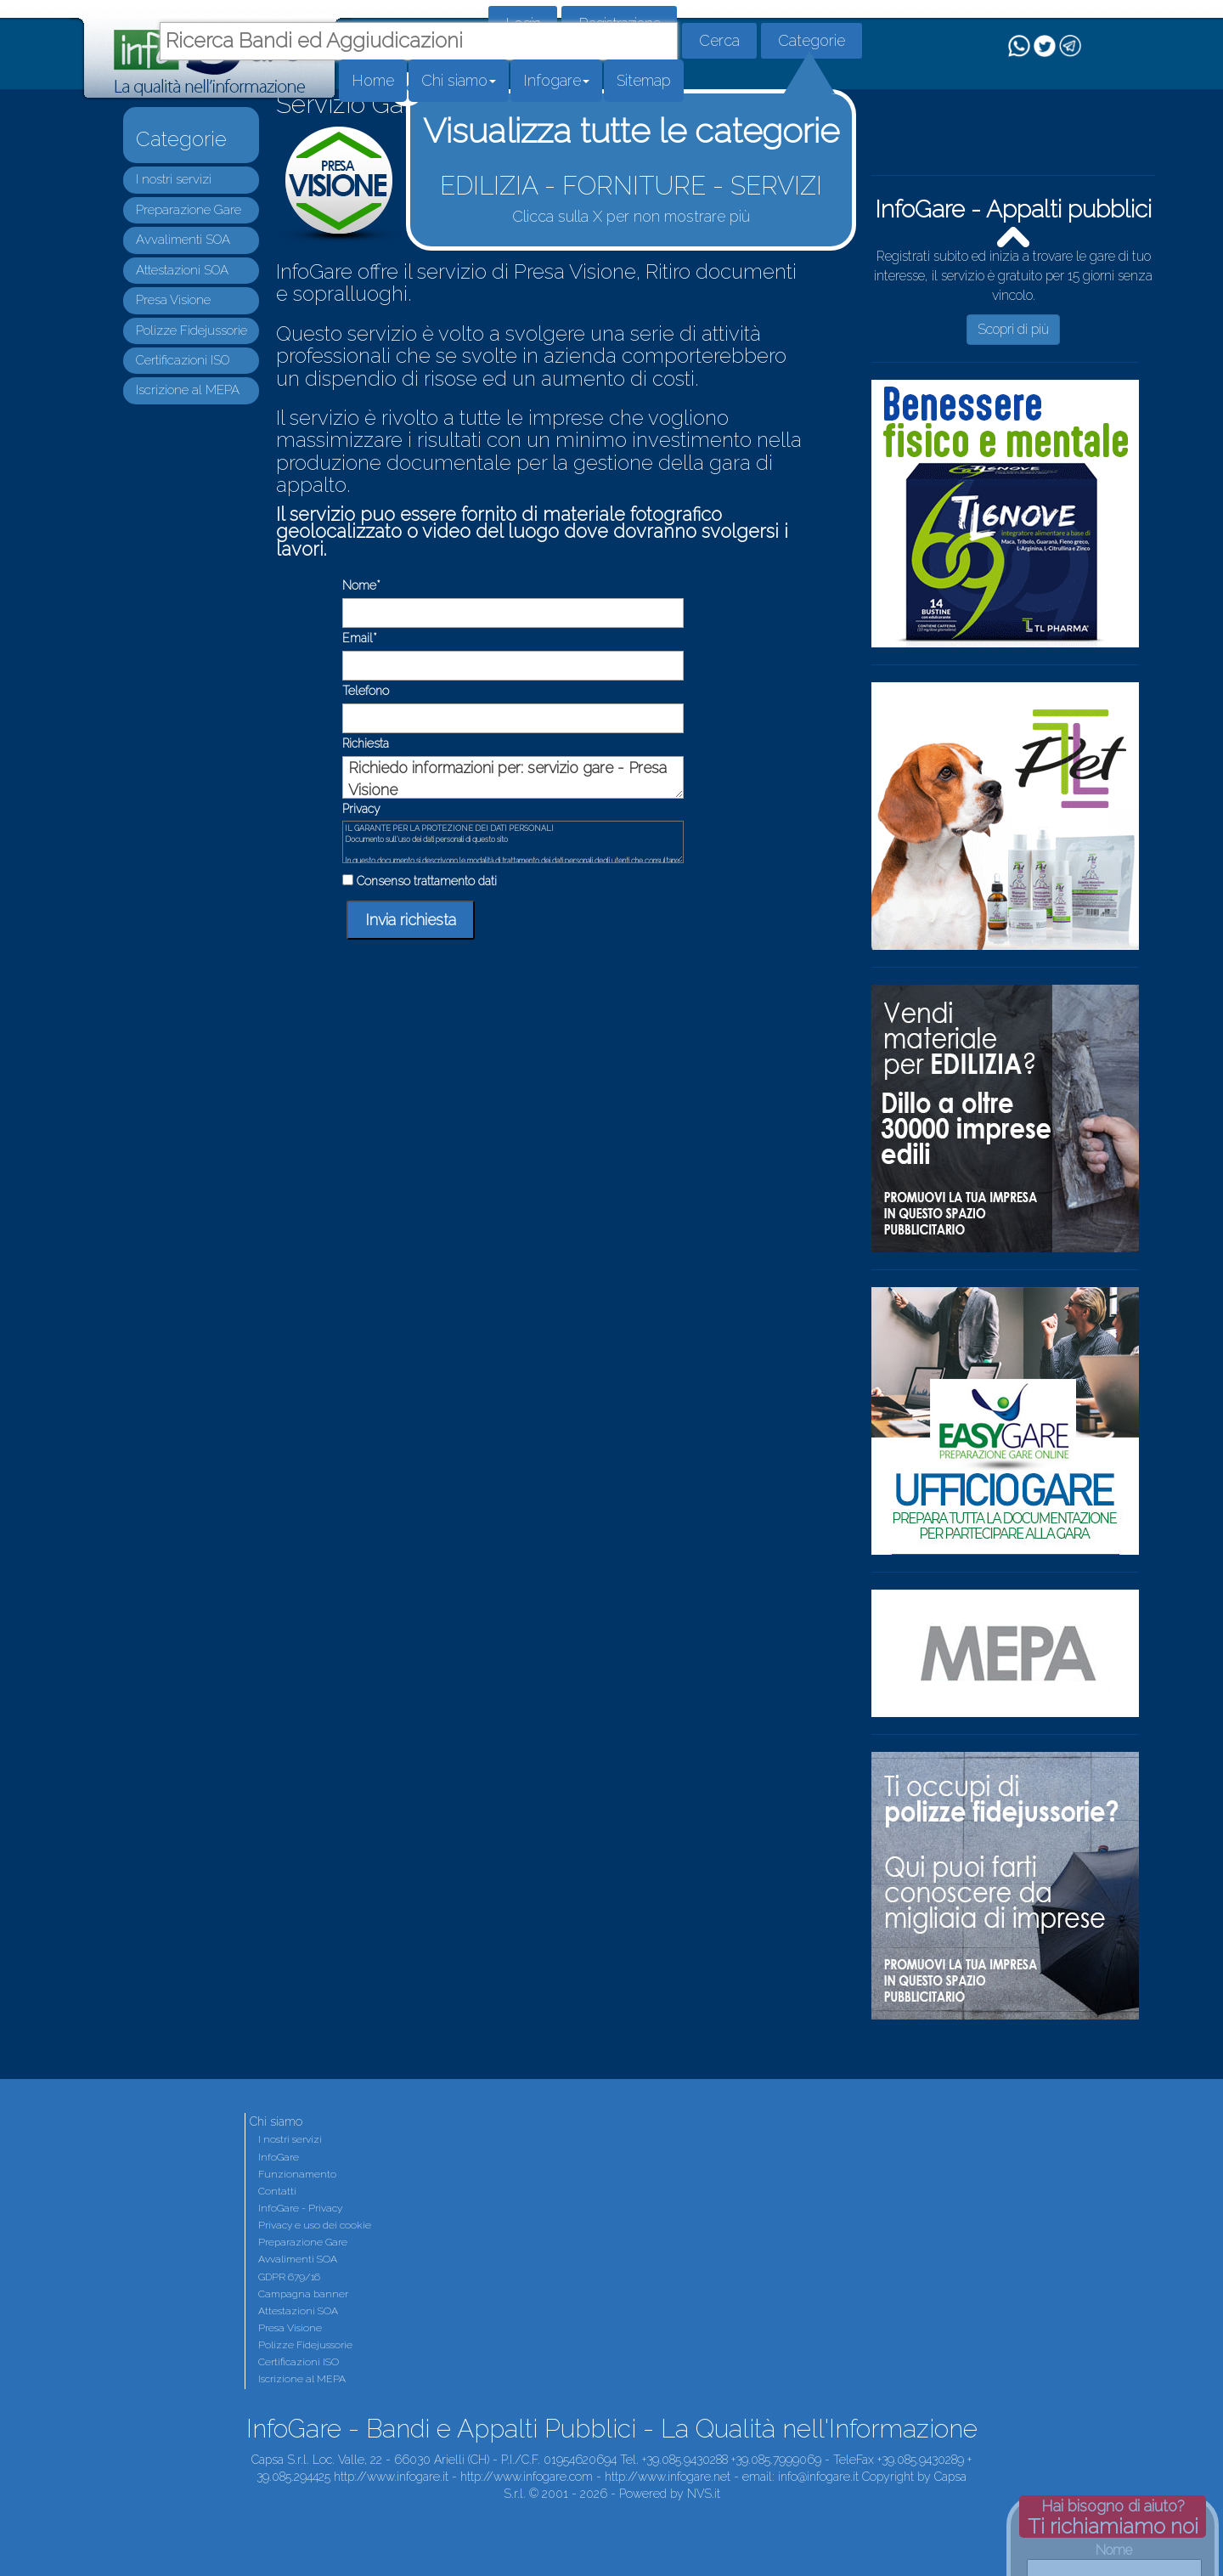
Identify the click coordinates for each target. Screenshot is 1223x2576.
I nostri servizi (173, 179)
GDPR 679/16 (289, 2277)
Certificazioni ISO (182, 360)
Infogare (556, 80)
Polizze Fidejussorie (191, 330)
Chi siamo (458, 80)
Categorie (811, 40)
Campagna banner (303, 2294)
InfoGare (278, 2157)
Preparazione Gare (188, 209)
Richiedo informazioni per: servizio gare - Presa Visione (513, 777)
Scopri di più (1013, 329)
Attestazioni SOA (182, 270)
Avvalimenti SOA (183, 239)
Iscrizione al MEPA (188, 390)
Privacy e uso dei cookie (314, 2225)
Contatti (277, 2191)
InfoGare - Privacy (300, 2208)
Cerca (719, 40)
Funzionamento (297, 2174)
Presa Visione (173, 300)
